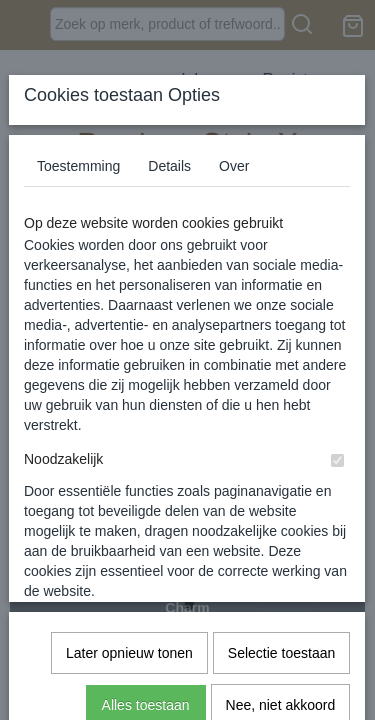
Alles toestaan (146, 483)
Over (234, 166)
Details (169, 166)
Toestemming (78, 166)
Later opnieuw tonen (129, 431)
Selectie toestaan (281, 431)
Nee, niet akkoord (281, 483)
